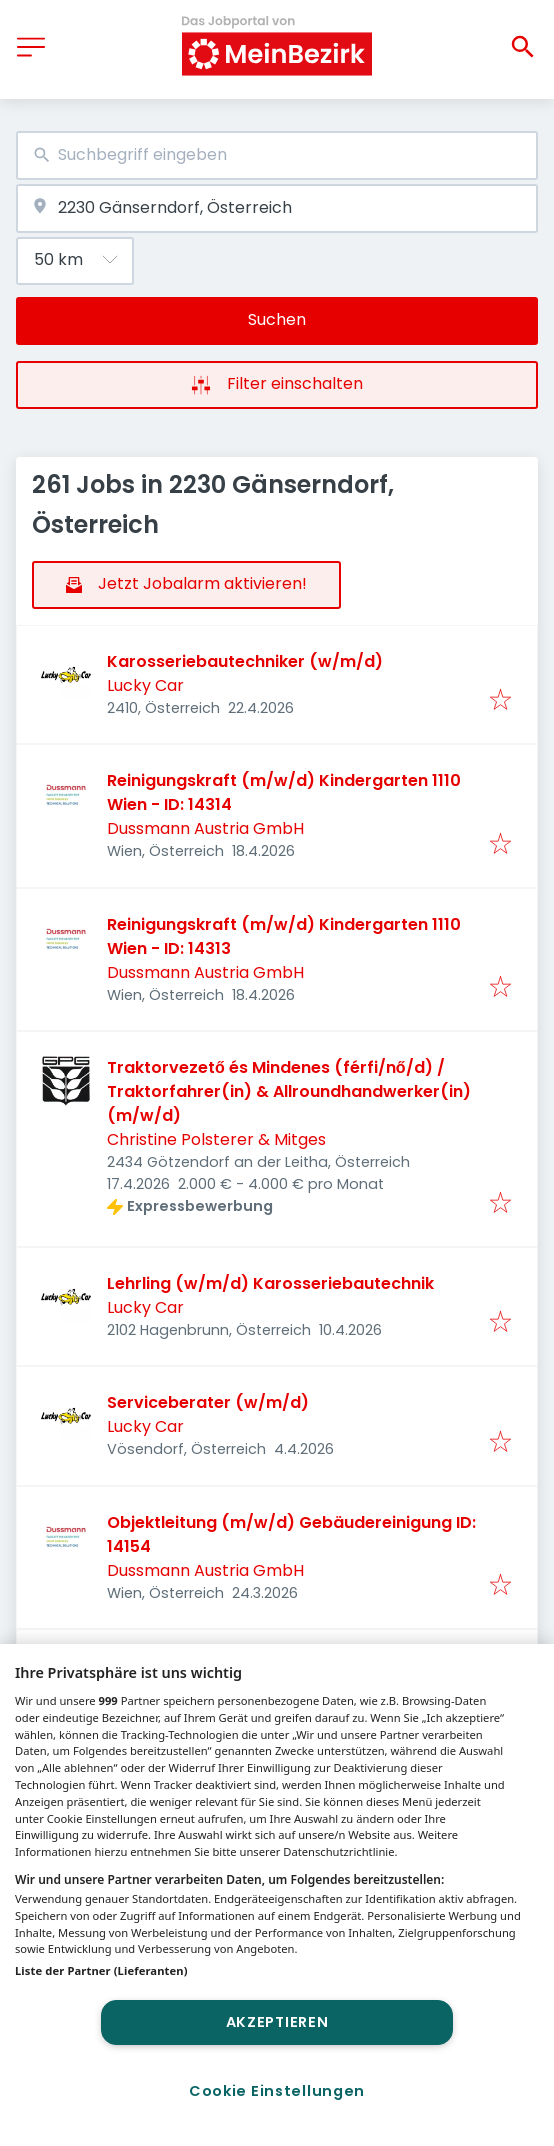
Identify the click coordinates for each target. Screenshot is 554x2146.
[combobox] (277, 155)
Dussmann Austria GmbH (205, 828)
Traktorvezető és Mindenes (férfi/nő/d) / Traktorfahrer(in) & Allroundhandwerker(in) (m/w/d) (289, 1091)
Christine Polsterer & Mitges (216, 1139)
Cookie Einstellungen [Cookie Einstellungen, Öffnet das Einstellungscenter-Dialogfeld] (277, 2091)
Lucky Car (145, 685)
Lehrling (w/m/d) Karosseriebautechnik (270, 1283)
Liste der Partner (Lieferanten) (101, 1970)
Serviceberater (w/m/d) (208, 1402)
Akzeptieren (277, 2022)
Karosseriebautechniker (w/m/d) (245, 661)
